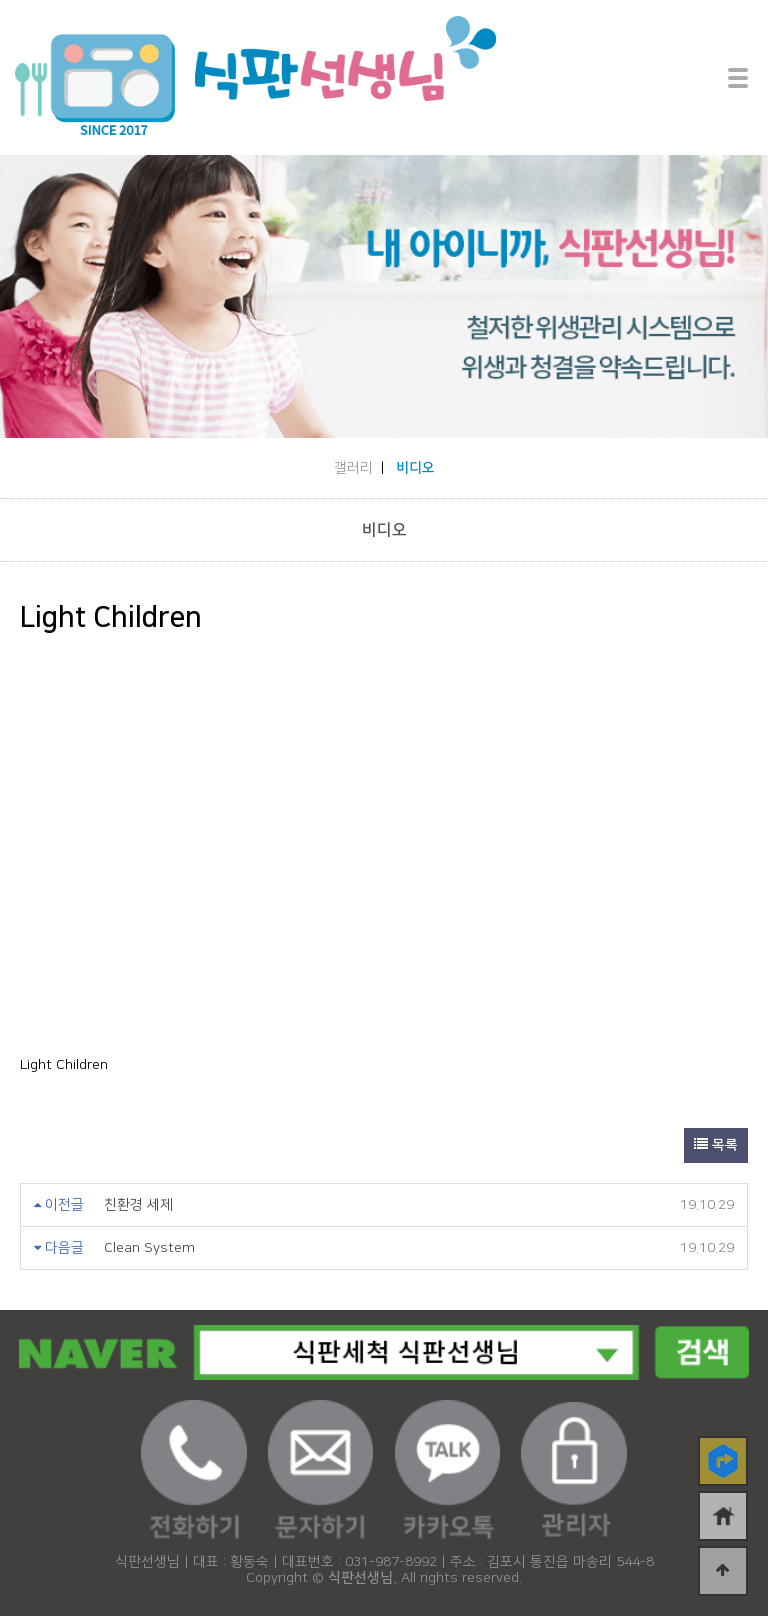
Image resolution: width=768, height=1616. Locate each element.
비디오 (415, 468)
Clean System (149, 1248)
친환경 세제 (138, 1205)
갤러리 (353, 468)
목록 (716, 1145)
